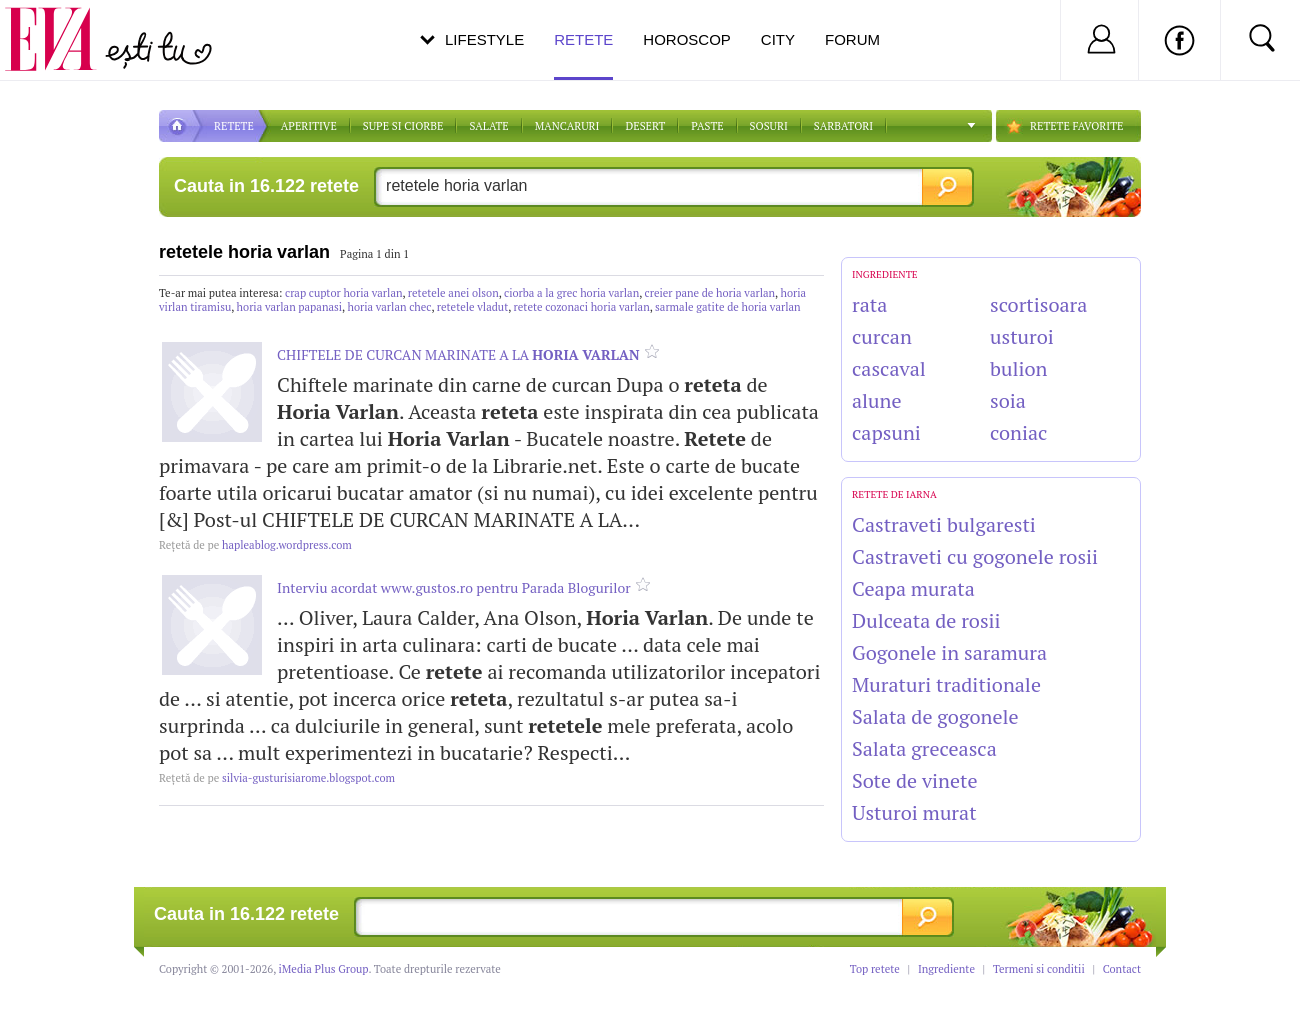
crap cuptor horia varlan (343, 293)
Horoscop (687, 39)
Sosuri (769, 126)
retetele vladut (472, 307)
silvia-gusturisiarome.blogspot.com (277, 778)
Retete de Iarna (894, 494)
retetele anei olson (453, 293)
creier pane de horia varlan (710, 293)
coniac (1018, 432)
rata (869, 304)
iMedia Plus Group (324, 969)
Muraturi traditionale (946, 684)
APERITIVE (309, 126)
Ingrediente (946, 969)
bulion (1018, 368)
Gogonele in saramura (949, 652)
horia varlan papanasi (289, 307)
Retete (583, 55)
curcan (882, 336)
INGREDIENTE (885, 274)
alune (877, 400)
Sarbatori (843, 126)
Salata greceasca (924, 748)
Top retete (875, 969)
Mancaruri (567, 126)
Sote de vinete (915, 780)
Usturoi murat (914, 812)
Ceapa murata (913, 588)
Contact (1122, 969)
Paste (707, 126)
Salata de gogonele (935, 716)
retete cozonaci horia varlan (582, 307)
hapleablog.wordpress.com (255, 545)
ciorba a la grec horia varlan (571, 293)
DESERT (645, 126)
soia (1008, 400)
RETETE (234, 126)
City (778, 39)
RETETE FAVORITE (1076, 126)
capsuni (886, 432)
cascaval (889, 368)
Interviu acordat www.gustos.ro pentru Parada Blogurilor (454, 587)
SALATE (488, 126)
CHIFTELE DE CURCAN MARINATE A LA (458, 354)
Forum (852, 39)
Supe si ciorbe (403, 126)
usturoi (1022, 336)
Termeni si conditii (1039, 969)
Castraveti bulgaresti (944, 524)
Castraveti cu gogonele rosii (975, 556)
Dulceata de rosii (926, 620)
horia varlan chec (389, 307)
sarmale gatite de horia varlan (728, 307)
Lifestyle (484, 39)
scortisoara (1038, 304)
